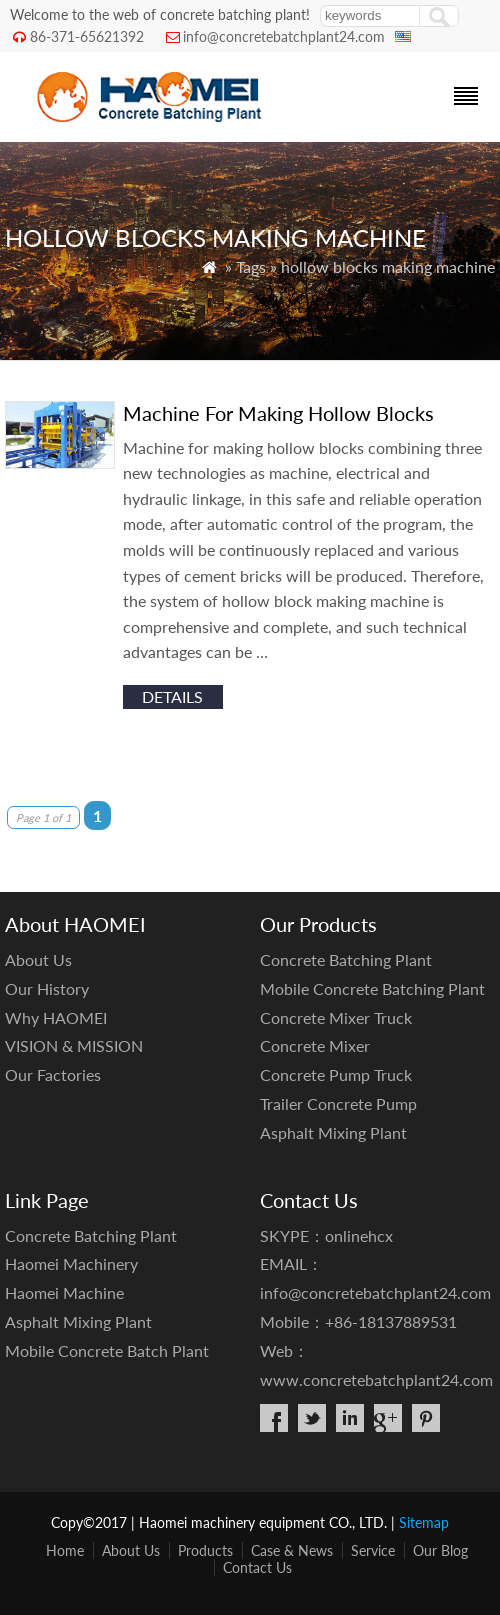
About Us (38, 959)
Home (65, 1550)
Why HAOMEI (56, 1017)
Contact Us (257, 1567)
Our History (47, 988)
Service (373, 1550)
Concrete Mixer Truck (336, 1017)
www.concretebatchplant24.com (376, 1379)
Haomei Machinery (71, 1263)
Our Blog (440, 1550)
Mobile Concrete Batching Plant (372, 988)
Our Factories (53, 1074)
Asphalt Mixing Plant (333, 1132)
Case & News (292, 1550)
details (172, 696)
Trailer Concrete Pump (338, 1103)
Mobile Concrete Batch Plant (107, 1350)
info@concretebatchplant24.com (284, 36)
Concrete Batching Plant (346, 959)
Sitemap (424, 1522)
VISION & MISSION (74, 1045)
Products (205, 1550)
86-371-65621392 (87, 36)
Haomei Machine (64, 1292)
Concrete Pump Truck (336, 1074)
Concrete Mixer (315, 1045)
